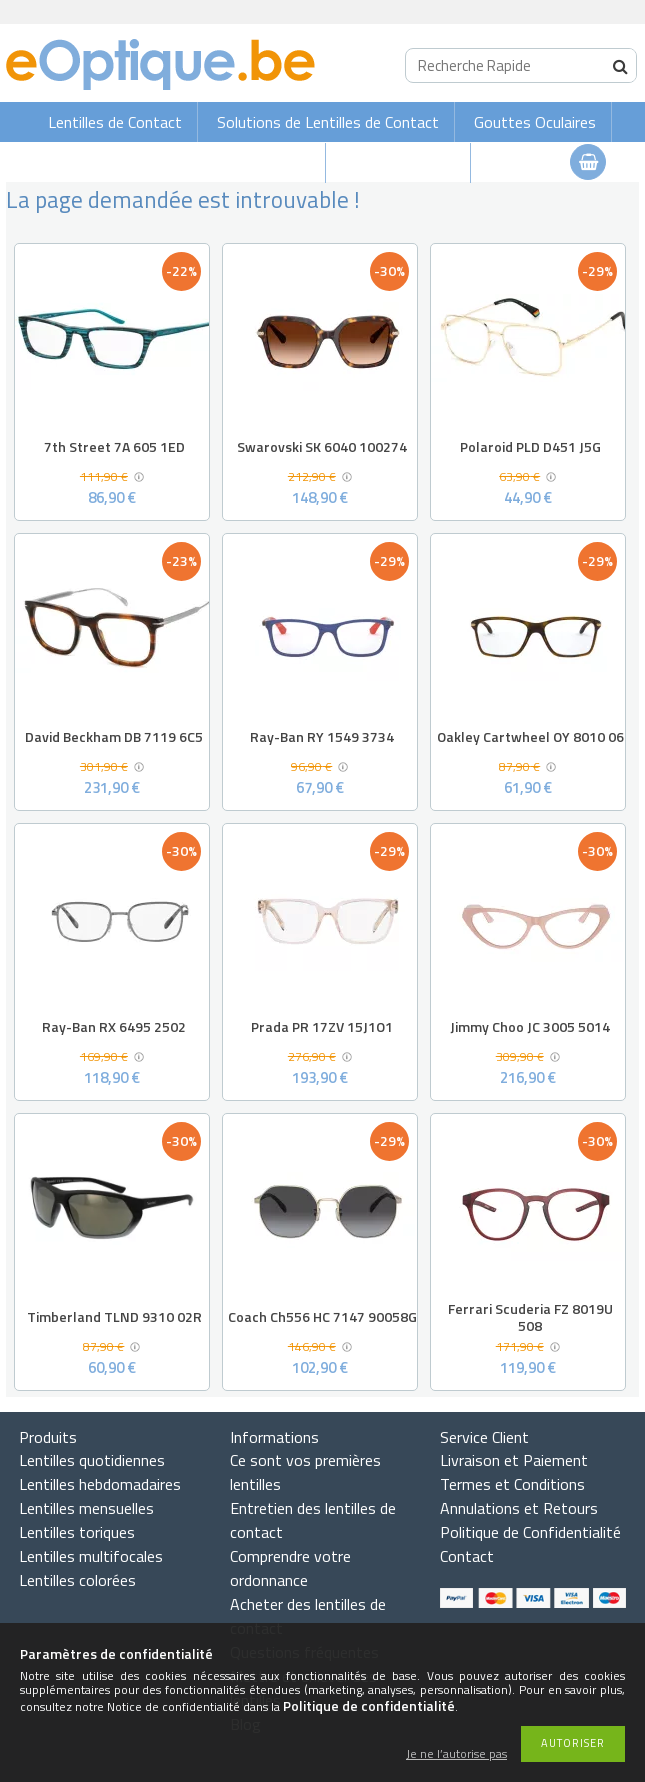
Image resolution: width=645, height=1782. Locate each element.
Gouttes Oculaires (535, 122)
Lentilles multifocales (91, 1556)
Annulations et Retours (519, 1508)
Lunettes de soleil (250, 163)
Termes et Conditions (512, 1484)
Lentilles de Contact (115, 122)
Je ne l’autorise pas (456, 1754)
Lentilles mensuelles (86, 1508)
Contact (467, 1556)
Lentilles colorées (77, 1580)
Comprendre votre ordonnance (290, 1568)
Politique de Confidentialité (530, 1532)
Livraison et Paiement (514, 1460)
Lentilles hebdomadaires (100, 1484)
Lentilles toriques (77, 1532)
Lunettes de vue (400, 163)
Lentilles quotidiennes (92, 1460)
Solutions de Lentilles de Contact (328, 122)
